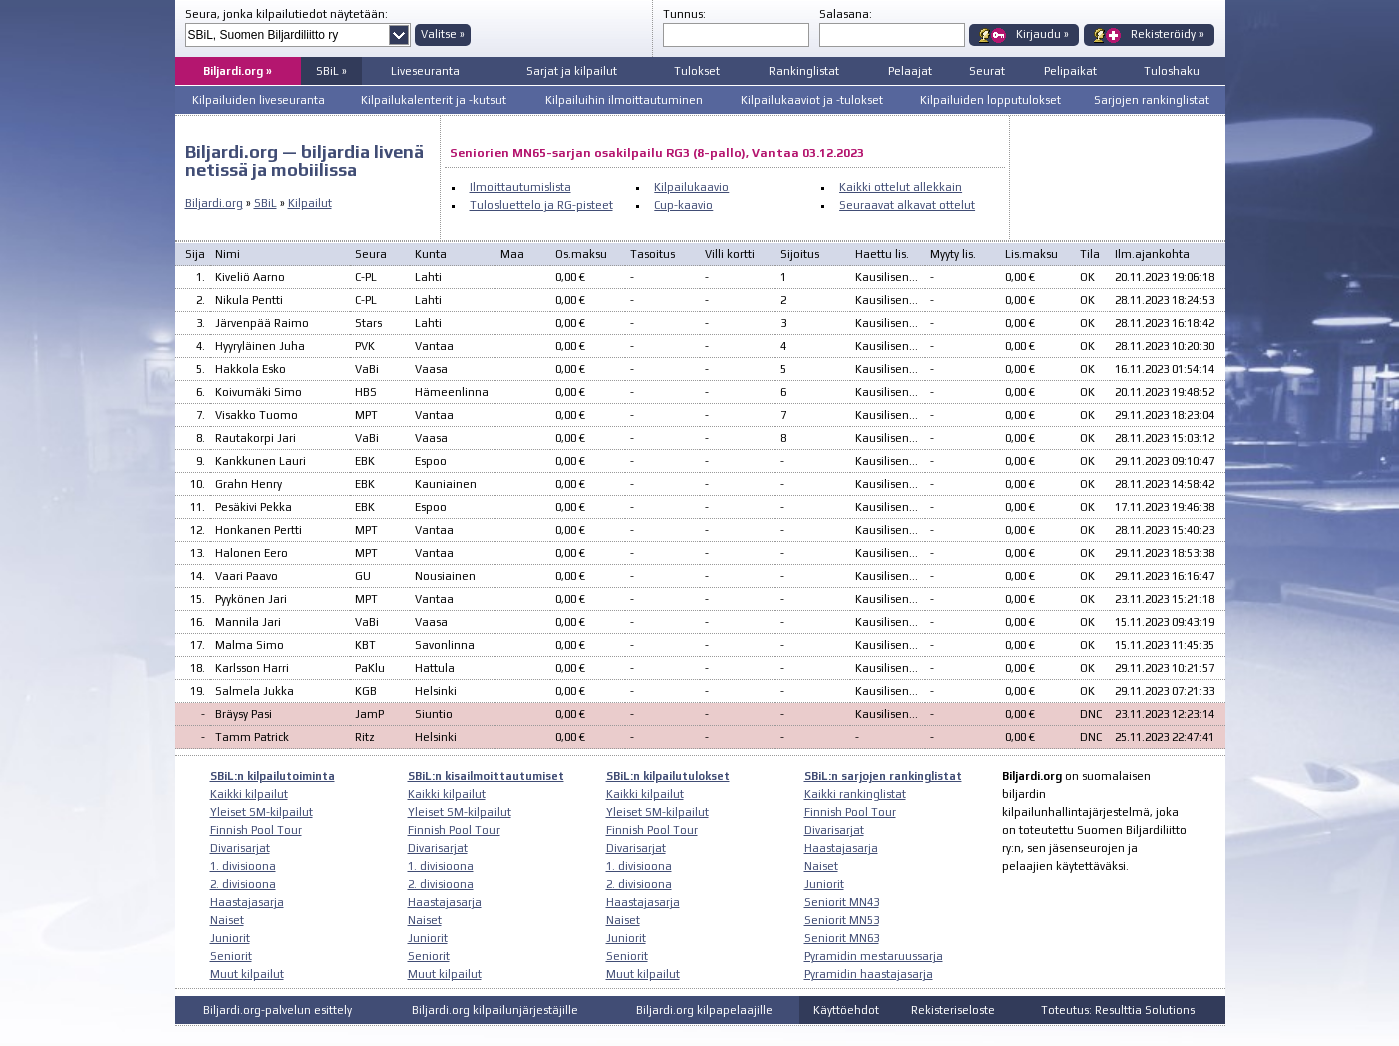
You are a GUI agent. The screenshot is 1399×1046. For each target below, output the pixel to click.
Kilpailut (310, 203)
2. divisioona (243, 884)
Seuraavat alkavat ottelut (907, 205)
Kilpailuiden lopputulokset (990, 100)
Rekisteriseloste (953, 1010)
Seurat (987, 71)
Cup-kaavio (683, 205)
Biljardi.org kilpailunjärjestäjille (495, 1010)
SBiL (265, 203)
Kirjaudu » (1042, 34)
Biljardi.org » (237, 71)
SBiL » (331, 71)
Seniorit (231, 956)
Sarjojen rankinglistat (1151, 100)
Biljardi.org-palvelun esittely (277, 1010)
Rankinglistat (804, 71)
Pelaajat (910, 71)
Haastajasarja (247, 902)
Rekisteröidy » (1167, 34)
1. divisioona (243, 866)
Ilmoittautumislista (520, 187)
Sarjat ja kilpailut (571, 71)
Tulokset (697, 71)
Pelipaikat (1070, 71)
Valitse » (443, 34)
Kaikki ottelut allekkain (900, 187)
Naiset (227, 920)
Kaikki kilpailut (249, 794)
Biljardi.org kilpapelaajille (704, 1010)
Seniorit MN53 (841, 920)
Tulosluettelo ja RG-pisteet (541, 205)
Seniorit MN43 (841, 902)
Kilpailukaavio (691, 187)
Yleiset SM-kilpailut (261, 812)
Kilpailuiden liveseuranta (258, 100)
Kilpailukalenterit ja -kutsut (433, 100)
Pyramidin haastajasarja (868, 974)
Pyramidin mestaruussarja (873, 956)
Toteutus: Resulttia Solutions (1118, 1010)
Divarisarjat (240, 848)
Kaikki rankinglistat (855, 794)
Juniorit (230, 938)
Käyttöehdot (846, 1010)
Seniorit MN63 (841, 938)
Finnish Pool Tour (256, 830)
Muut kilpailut (247, 974)
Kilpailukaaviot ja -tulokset (812, 100)
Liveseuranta (425, 71)
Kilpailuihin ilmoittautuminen (624, 100)
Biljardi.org (214, 203)
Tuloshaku (1172, 71)
